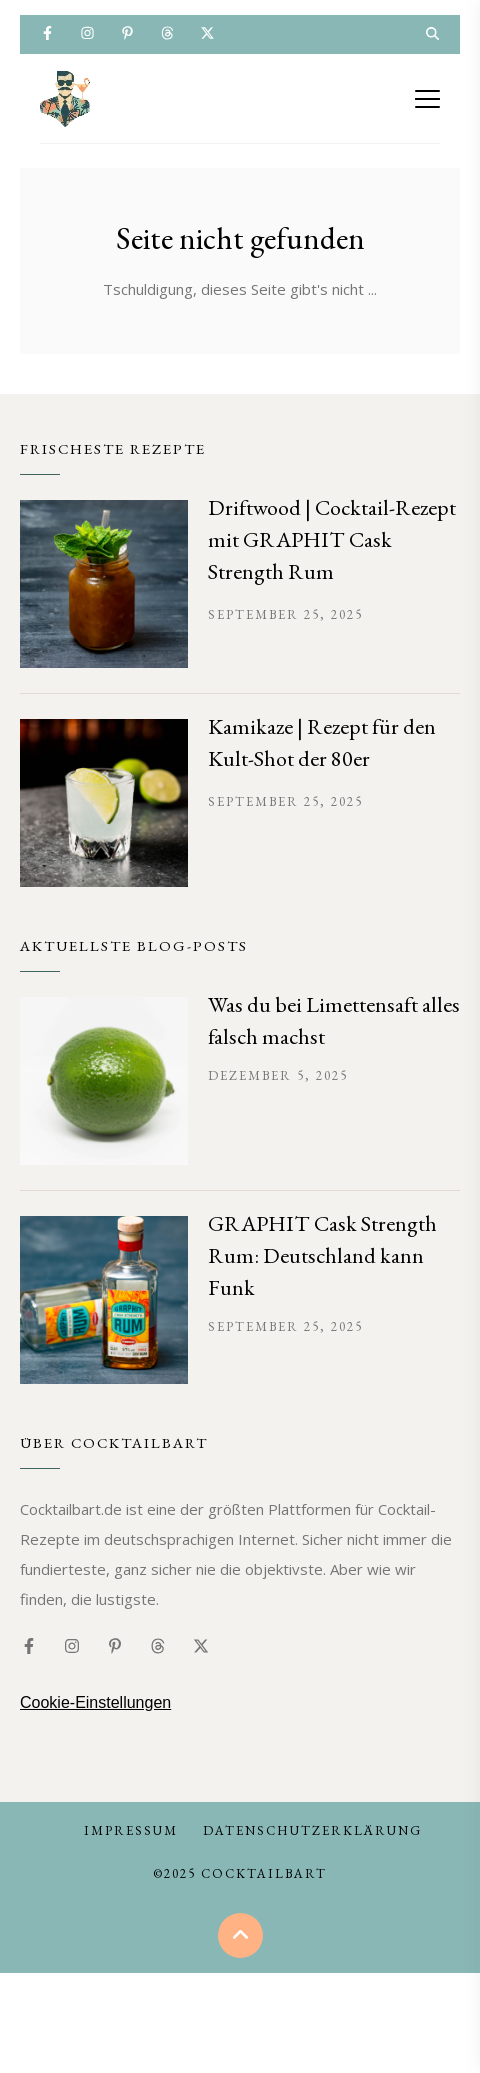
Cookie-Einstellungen (95, 1702)
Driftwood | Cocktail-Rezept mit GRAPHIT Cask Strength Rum (332, 539)
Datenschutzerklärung (312, 1830)
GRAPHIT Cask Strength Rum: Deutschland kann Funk (322, 1255)
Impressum (131, 1830)
